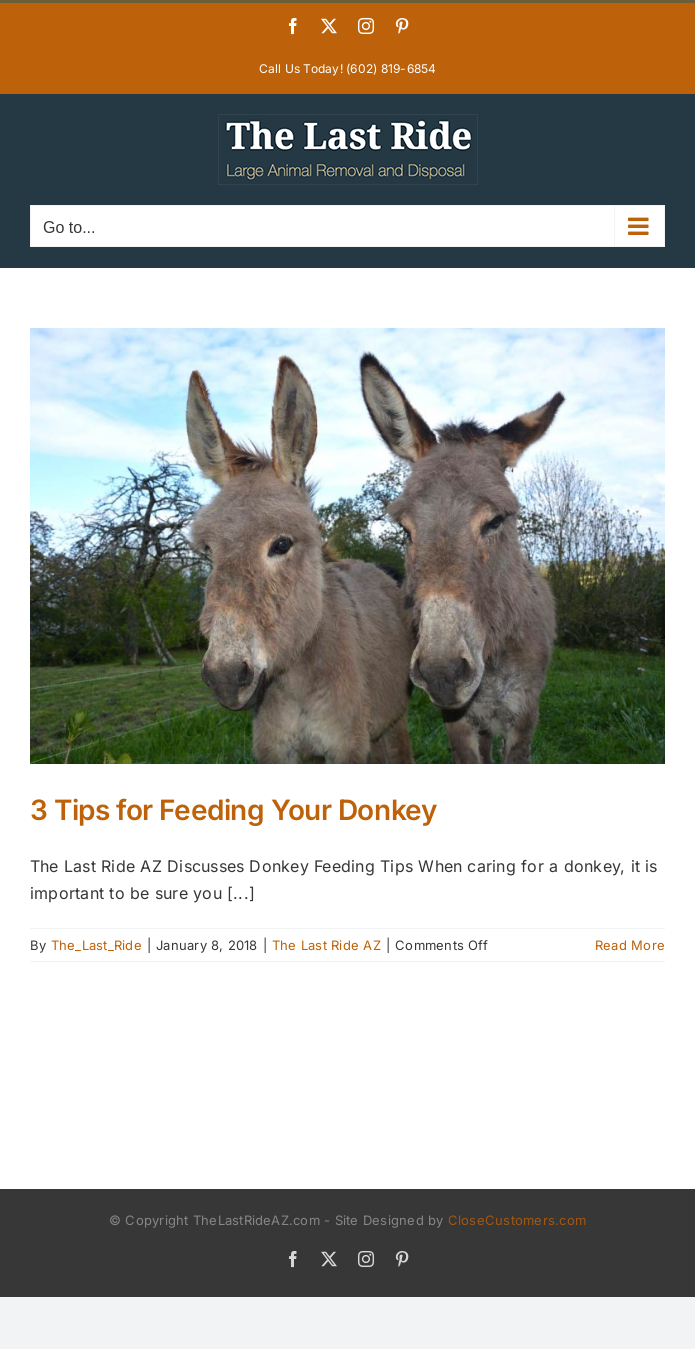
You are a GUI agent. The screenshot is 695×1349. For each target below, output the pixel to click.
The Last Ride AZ (326, 945)
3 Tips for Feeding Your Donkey (233, 810)
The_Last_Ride (96, 945)
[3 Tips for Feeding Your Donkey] (347, 546)
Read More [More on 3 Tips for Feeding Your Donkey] (630, 945)
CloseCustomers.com (517, 1220)
